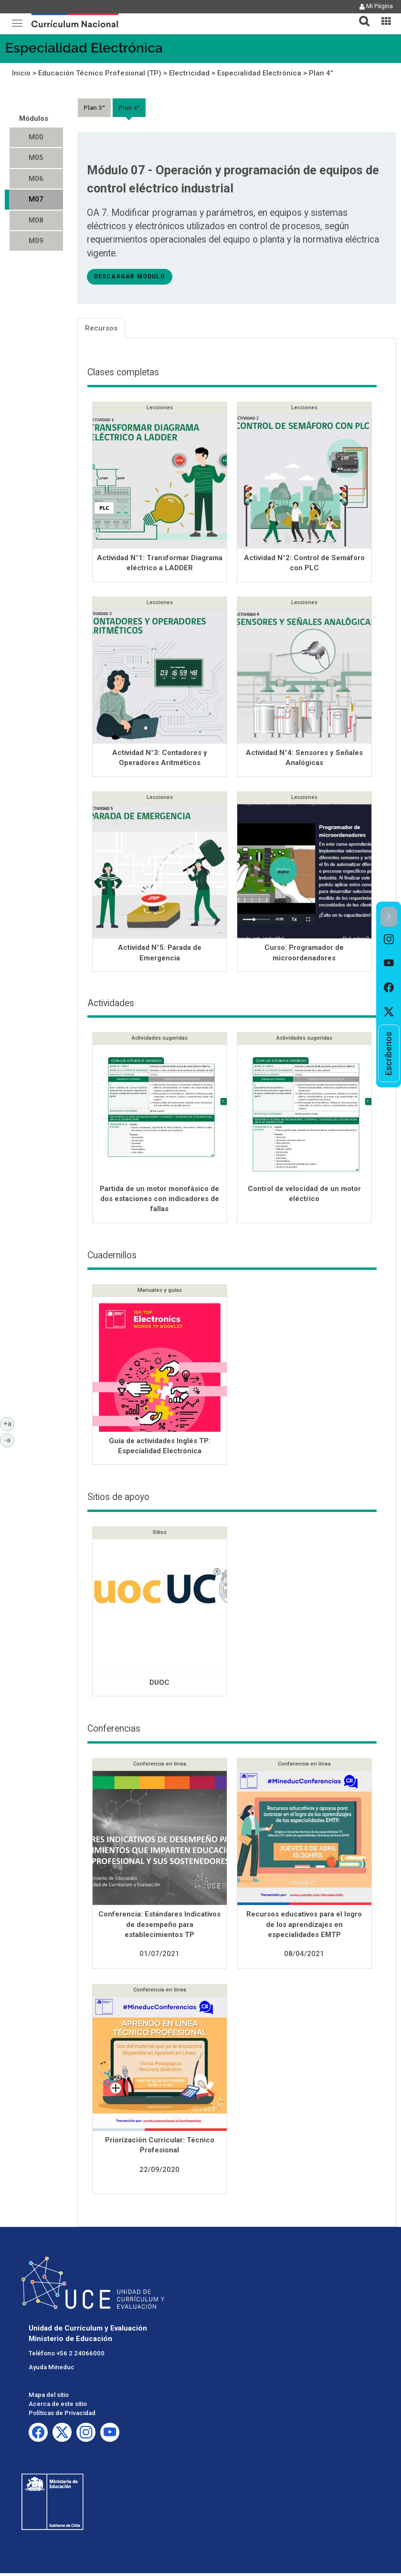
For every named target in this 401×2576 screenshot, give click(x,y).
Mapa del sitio (49, 2397)
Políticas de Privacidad (62, 2415)
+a (9, 1423)
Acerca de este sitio (58, 2406)
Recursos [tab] (101, 328)
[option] (389, 939)
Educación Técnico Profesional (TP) (99, 73)
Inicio (21, 73)
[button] (360, 15)
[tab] (360, 16)
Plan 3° (94, 107)
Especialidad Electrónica (84, 48)
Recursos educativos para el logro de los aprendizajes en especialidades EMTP (304, 1927)
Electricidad (189, 73)
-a (9, 1439)
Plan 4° (321, 73)
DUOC (159, 1685)
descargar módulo (129, 276)
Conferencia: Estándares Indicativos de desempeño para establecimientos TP (159, 1927)
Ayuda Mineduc (51, 2370)
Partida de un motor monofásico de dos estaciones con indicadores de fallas (159, 1201)
